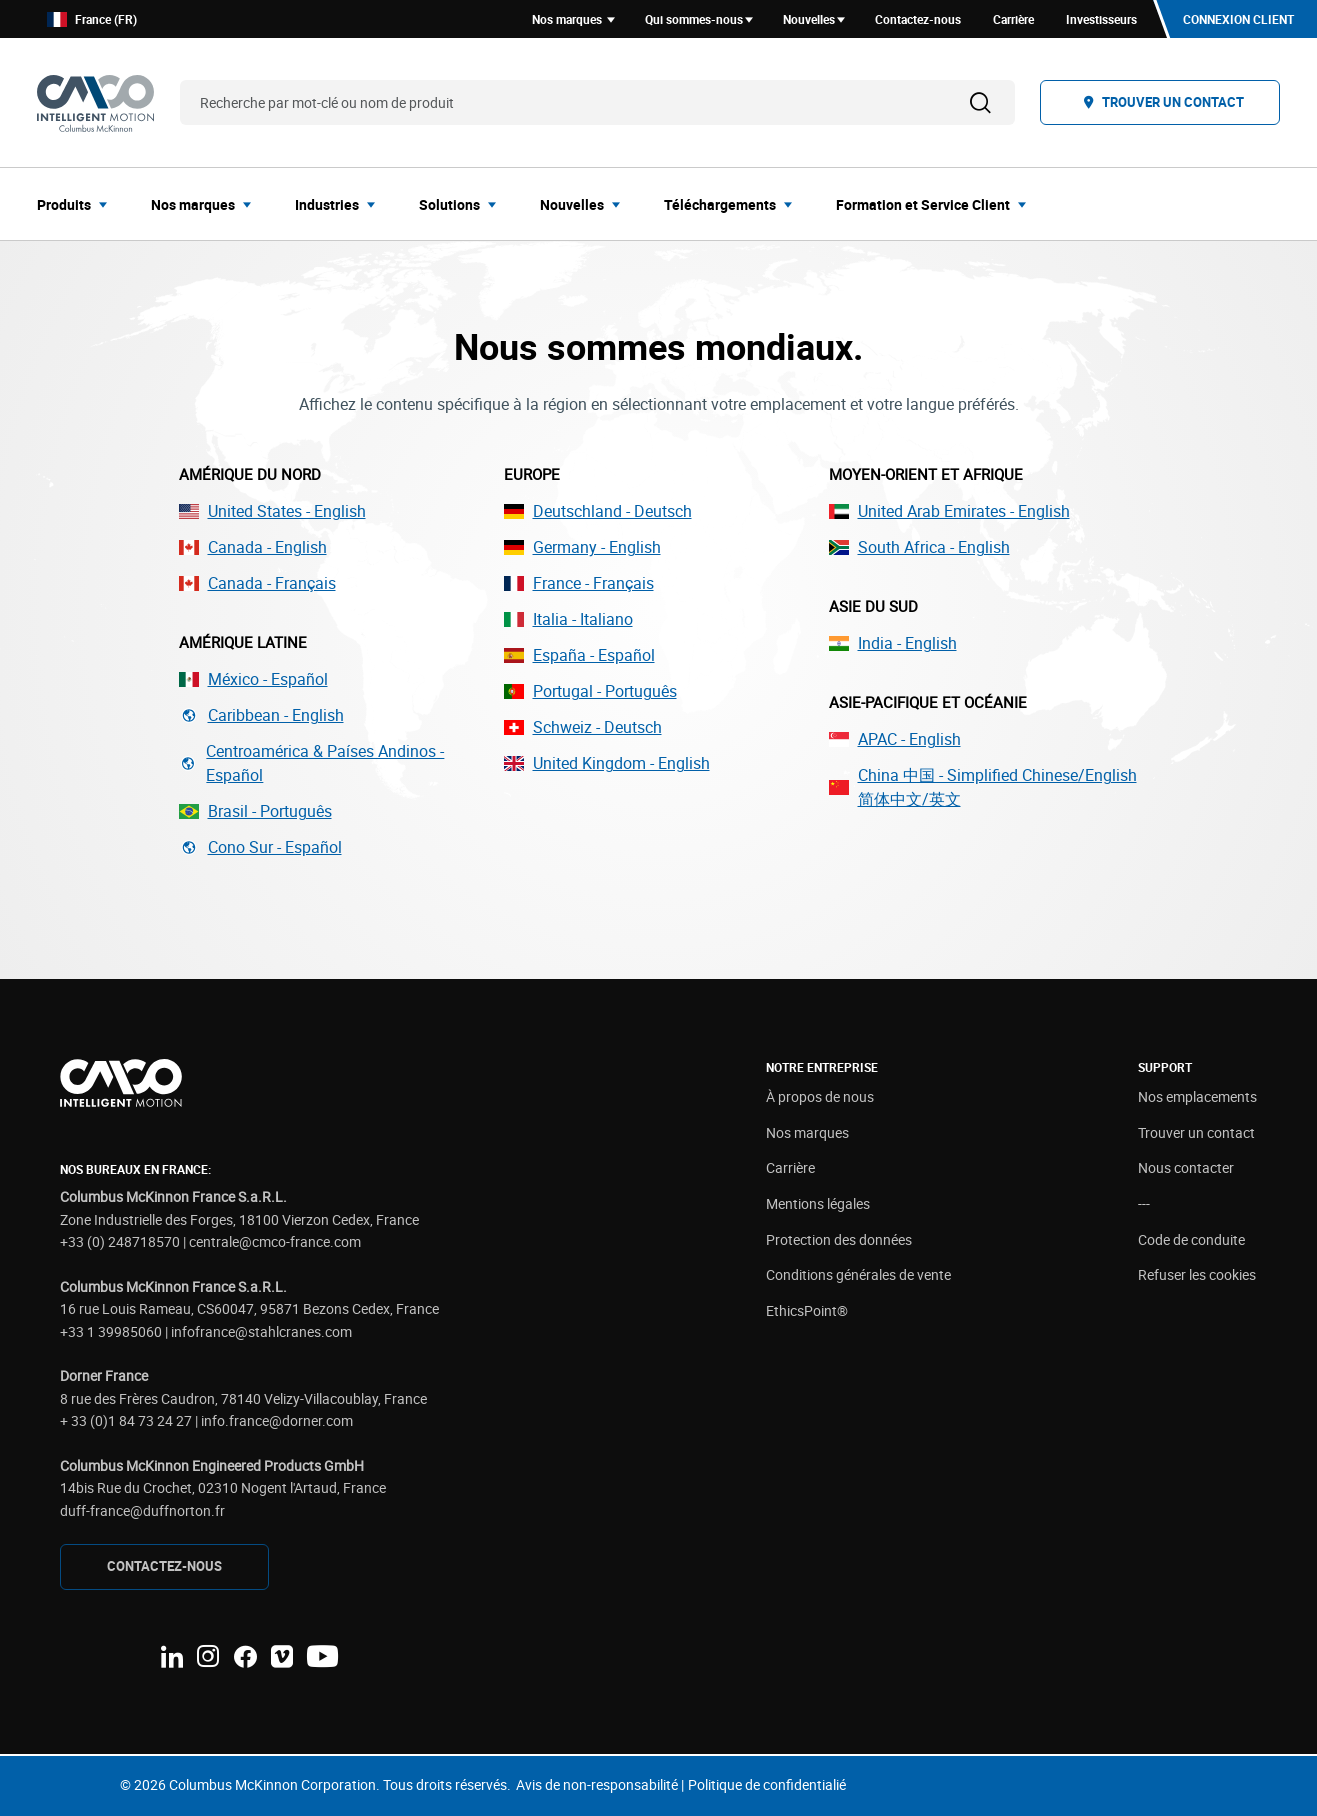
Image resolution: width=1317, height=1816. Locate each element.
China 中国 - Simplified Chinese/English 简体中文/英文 (983, 787)
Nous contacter (1186, 1167)
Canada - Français (257, 583)
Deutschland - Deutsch (598, 511)
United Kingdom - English (607, 763)
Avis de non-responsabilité (597, 1784)
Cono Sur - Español (260, 847)
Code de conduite (1191, 1239)
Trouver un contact (1196, 1132)
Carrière (790, 1167)
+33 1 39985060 (111, 1331)
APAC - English (895, 739)
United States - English (272, 511)
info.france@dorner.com (277, 1420)
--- (1144, 1203)
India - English (893, 643)
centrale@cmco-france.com (275, 1241)
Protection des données (839, 1239)
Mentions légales (818, 1203)
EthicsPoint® (807, 1310)
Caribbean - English (261, 715)
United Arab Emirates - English (949, 511)
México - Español (253, 679)
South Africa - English (919, 547)
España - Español (579, 655)
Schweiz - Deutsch (583, 727)
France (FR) (92, 19)
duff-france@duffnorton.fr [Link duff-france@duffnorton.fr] (142, 1510)
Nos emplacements (1197, 1096)
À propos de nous (820, 1096)
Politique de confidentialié (767, 1784)
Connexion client (1238, 19)
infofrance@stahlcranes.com (261, 1331)
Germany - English (582, 547)
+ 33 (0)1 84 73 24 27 (126, 1420)
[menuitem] (78, 204)
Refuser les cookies (1197, 1274)
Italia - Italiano (568, 619)
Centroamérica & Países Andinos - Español (312, 763)
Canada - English (253, 547)
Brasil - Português (255, 811)
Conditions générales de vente (858, 1274)
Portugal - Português (590, 691)
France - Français (579, 583)
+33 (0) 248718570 (120, 1241)
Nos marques (807, 1132)
